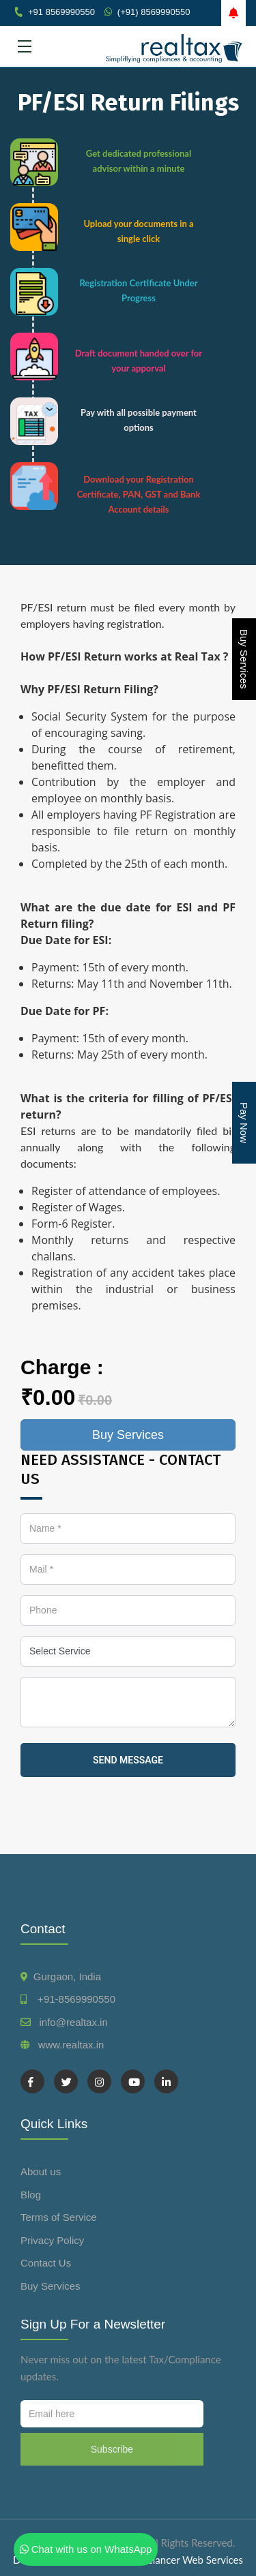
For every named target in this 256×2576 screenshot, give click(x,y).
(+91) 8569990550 (153, 12)
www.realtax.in (71, 2044)
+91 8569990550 (61, 12)
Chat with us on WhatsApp (86, 2549)
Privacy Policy (52, 2240)
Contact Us (45, 2263)
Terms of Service (58, 2217)
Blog (30, 2194)
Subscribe (112, 2449)
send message (128, 1760)
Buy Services (244, 659)
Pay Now (244, 1122)
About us (40, 2171)
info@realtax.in (74, 2022)
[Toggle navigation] (24, 46)
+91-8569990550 (73, 1999)
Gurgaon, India (67, 1976)
